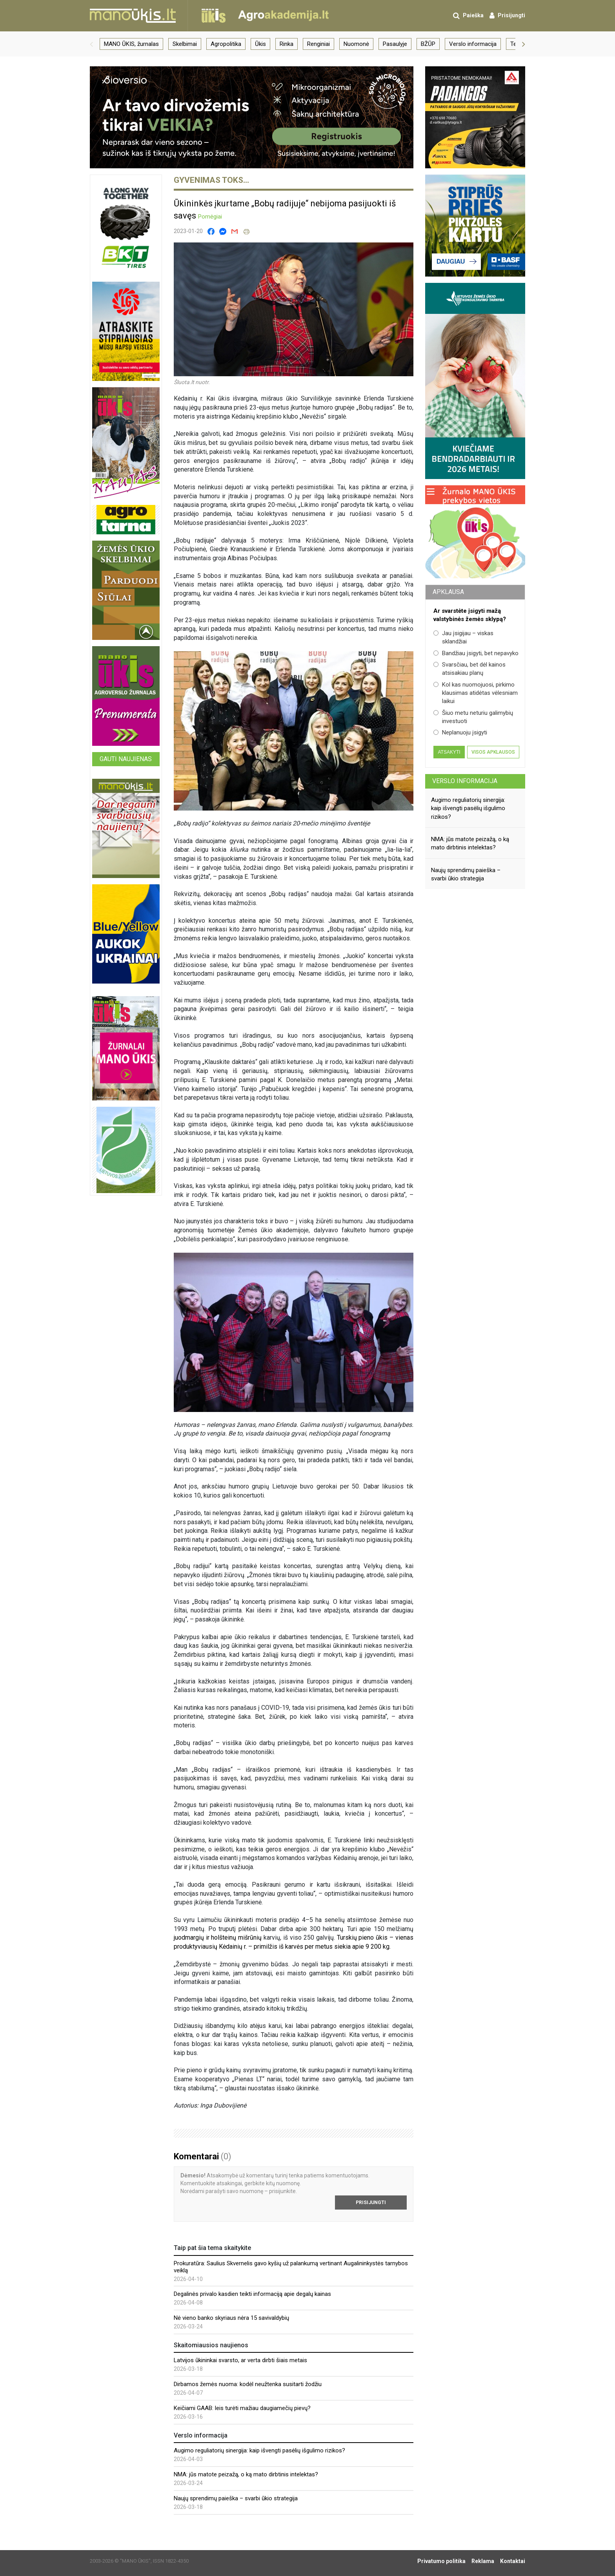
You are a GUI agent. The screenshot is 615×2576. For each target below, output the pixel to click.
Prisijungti (371, 2202)
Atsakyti (449, 752)
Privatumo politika (441, 2561)
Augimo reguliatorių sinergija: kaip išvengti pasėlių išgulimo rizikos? (259, 2450)
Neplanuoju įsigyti (460, 732)
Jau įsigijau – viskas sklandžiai (463, 637)
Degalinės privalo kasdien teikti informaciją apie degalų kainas (252, 2293)
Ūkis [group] (260, 43)
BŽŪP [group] (428, 43)
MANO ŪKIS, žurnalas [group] (131, 43)
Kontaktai (512, 2561)
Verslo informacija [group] (473, 43)
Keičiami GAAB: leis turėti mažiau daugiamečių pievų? (242, 2408)
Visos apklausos (493, 752)
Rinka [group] (286, 43)
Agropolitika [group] (226, 43)
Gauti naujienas (126, 759)
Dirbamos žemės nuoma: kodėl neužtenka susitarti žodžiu (248, 2384)
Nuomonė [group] (356, 43)
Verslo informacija (464, 781)
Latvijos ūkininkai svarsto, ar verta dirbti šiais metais (240, 2360)
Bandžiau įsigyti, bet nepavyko (476, 653)
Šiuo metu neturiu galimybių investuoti (473, 717)
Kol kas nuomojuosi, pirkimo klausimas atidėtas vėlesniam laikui (475, 693)
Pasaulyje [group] (395, 43)
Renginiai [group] (318, 43)
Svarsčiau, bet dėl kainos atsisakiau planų (469, 668)
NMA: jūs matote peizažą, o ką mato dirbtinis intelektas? (246, 2474)
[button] (91, 44)
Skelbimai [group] (185, 43)
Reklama (482, 2561)
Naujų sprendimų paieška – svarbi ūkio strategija (236, 2498)
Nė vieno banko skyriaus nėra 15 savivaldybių (231, 2317)
